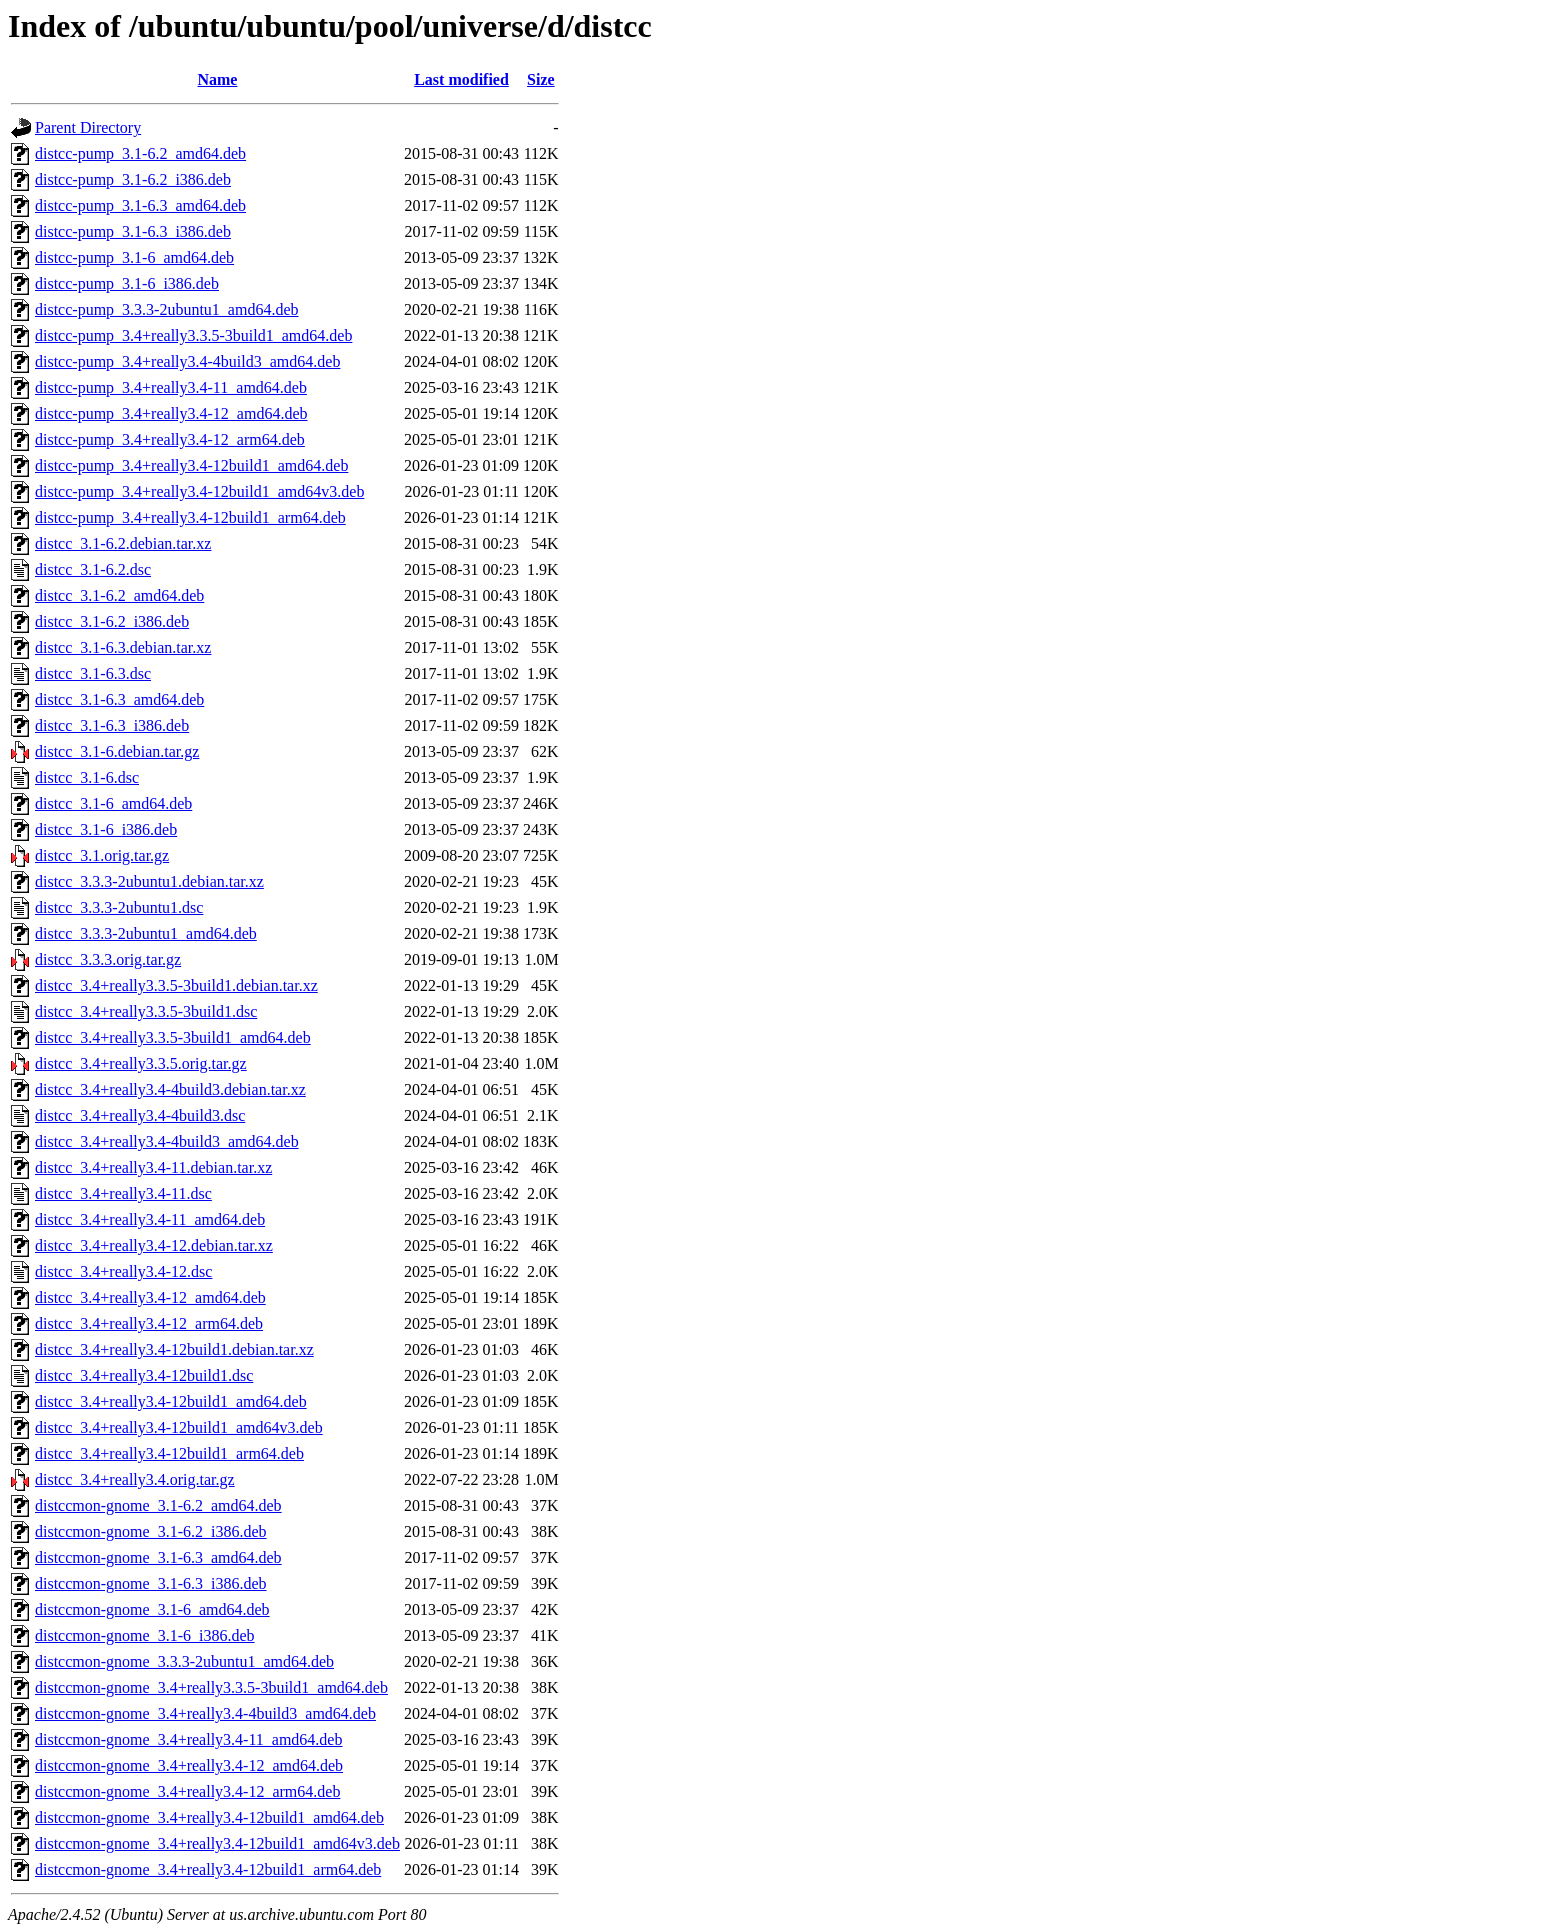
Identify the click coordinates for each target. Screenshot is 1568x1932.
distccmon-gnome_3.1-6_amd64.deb (152, 1609)
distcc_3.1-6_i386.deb (106, 829)
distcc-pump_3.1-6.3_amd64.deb (140, 205)
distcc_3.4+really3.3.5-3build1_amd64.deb (173, 1037)
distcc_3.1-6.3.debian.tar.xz (123, 647)
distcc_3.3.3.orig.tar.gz (108, 959)
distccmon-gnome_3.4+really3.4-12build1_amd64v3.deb (217, 1843)
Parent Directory (88, 127)
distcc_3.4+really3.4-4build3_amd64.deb (167, 1141)
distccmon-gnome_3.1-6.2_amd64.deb (158, 1505)
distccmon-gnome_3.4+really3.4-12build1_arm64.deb (208, 1869)
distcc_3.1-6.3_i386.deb (112, 725)
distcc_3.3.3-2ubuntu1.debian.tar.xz (149, 881)
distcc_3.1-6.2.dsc (93, 569)
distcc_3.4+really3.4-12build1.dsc (144, 1375)
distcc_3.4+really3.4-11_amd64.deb (150, 1219)
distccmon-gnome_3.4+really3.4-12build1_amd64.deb (209, 1817)
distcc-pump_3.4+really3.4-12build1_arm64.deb (190, 517)
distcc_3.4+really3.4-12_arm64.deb (149, 1323)
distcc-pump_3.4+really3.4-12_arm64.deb (170, 439)
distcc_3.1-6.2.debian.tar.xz (123, 543)
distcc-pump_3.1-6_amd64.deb (134, 257)
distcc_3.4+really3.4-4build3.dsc (140, 1115)
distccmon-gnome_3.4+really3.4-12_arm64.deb (187, 1791)
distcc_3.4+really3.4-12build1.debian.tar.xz (174, 1349)
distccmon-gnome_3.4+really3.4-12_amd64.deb (189, 1765)
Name (217, 79)
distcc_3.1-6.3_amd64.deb (119, 699)
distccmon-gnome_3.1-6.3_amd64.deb (158, 1557)
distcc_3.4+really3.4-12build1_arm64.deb (169, 1453)
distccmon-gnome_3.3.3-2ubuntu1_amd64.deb (184, 1661)
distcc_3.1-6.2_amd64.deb (119, 595)
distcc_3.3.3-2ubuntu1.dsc (119, 907)
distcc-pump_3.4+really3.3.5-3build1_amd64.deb (193, 335)
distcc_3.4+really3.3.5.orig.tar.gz (141, 1063)
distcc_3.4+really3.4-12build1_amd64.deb (171, 1401)
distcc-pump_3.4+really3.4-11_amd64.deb (171, 387)
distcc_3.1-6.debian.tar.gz (117, 751)
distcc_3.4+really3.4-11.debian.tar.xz (153, 1167)
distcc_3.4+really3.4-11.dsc (123, 1193)
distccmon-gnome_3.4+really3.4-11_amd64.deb (188, 1739)
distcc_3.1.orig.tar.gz (102, 855)
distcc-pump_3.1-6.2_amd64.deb (140, 153)
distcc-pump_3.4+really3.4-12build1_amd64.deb (191, 465)
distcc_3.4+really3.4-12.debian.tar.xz (154, 1245)
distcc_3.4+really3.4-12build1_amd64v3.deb (179, 1427)
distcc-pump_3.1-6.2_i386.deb (133, 179)
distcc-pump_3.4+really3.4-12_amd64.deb (171, 413)
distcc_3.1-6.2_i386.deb (112, 621)
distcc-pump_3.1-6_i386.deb (127, 283)
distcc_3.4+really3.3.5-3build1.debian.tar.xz (176, 985)
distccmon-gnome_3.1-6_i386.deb (145, 1635)
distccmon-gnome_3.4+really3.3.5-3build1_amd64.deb (211, 1687)
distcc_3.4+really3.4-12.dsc (123, 1271)
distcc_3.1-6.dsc (87, 777)
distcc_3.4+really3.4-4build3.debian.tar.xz (170, 1089)
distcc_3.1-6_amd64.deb (113, 803)
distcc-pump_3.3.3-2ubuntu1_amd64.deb (167, 309)
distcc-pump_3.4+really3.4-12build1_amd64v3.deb (199, 491)
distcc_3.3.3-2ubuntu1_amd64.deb (146, 933)
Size (541, 79)
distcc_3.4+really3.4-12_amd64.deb (150, 1297)
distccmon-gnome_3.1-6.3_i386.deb (151, 1583)
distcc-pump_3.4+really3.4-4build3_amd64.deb (187, 361)
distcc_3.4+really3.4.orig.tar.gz (135, 1479)
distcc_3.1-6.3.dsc (93, 673)
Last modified (461, 79)
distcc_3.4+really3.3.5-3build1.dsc (146, 1011)
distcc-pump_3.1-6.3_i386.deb (133, 231)
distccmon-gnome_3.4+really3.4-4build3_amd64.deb (205, 1713)
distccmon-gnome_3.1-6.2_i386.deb (151, 1531)
